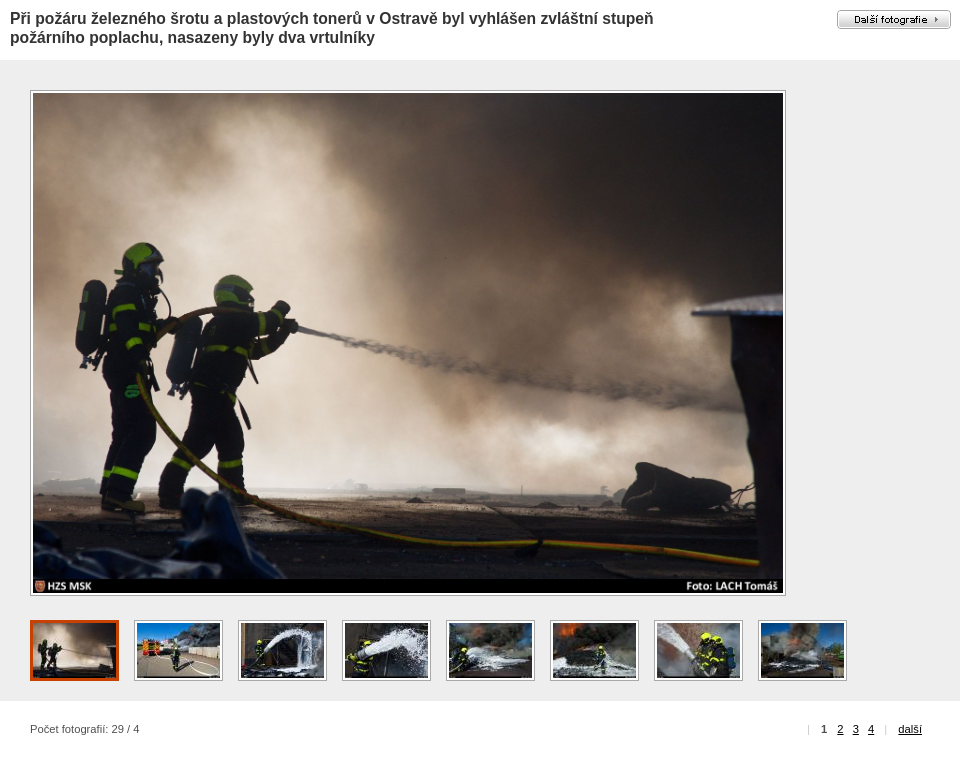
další (910, 729)
